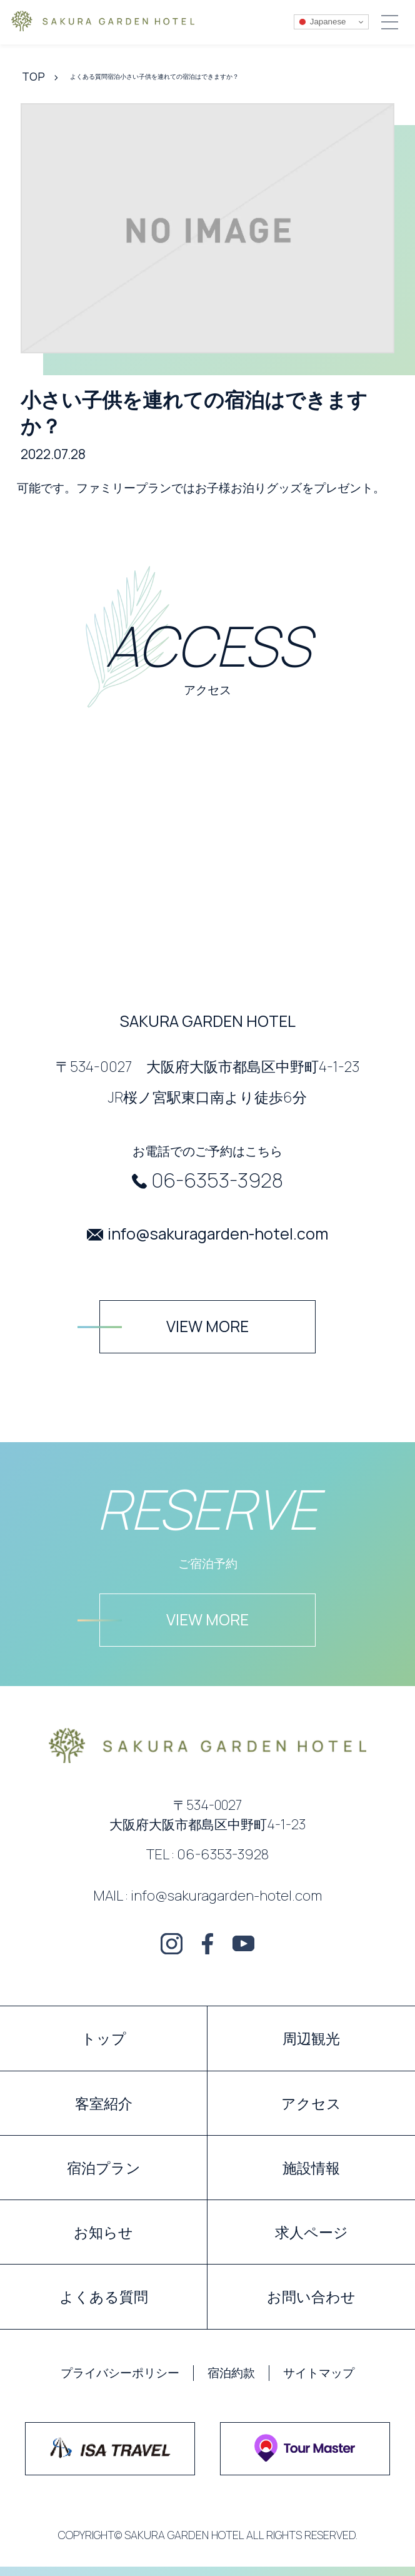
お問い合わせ (311, 2296)
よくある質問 (103, 2296)
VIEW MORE (207, 1326)
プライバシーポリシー (120, 2373)
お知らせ (103, 2232)
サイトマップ (318, 2373)
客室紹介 (103, 2103)
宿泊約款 (231, 2373)
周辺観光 (311, 2038)
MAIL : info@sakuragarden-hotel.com (207, 1895)
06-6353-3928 (217, 1180)
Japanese (322, 22)
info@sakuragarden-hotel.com (218, 1233)
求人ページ (311, 2232)
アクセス (311, 2103)
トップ (103, 2038)
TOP (33, 76)
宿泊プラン (104, 2168)
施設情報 (311, 2168)
